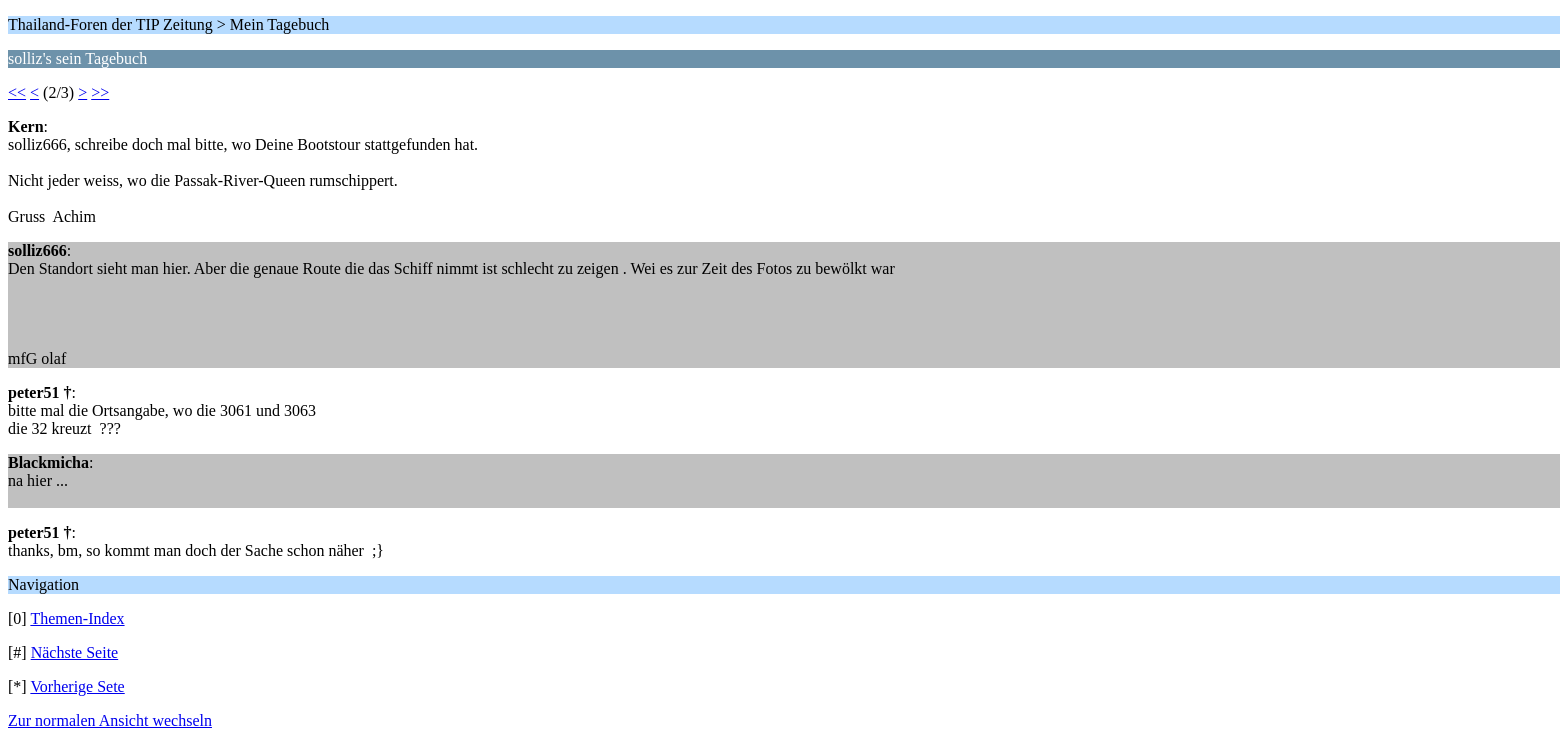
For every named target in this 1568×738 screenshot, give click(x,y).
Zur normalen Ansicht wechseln (110, 720)
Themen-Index (77, 618)
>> (100, 92)
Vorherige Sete (77, 686)
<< (17, 92)
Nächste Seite (75, 652)
